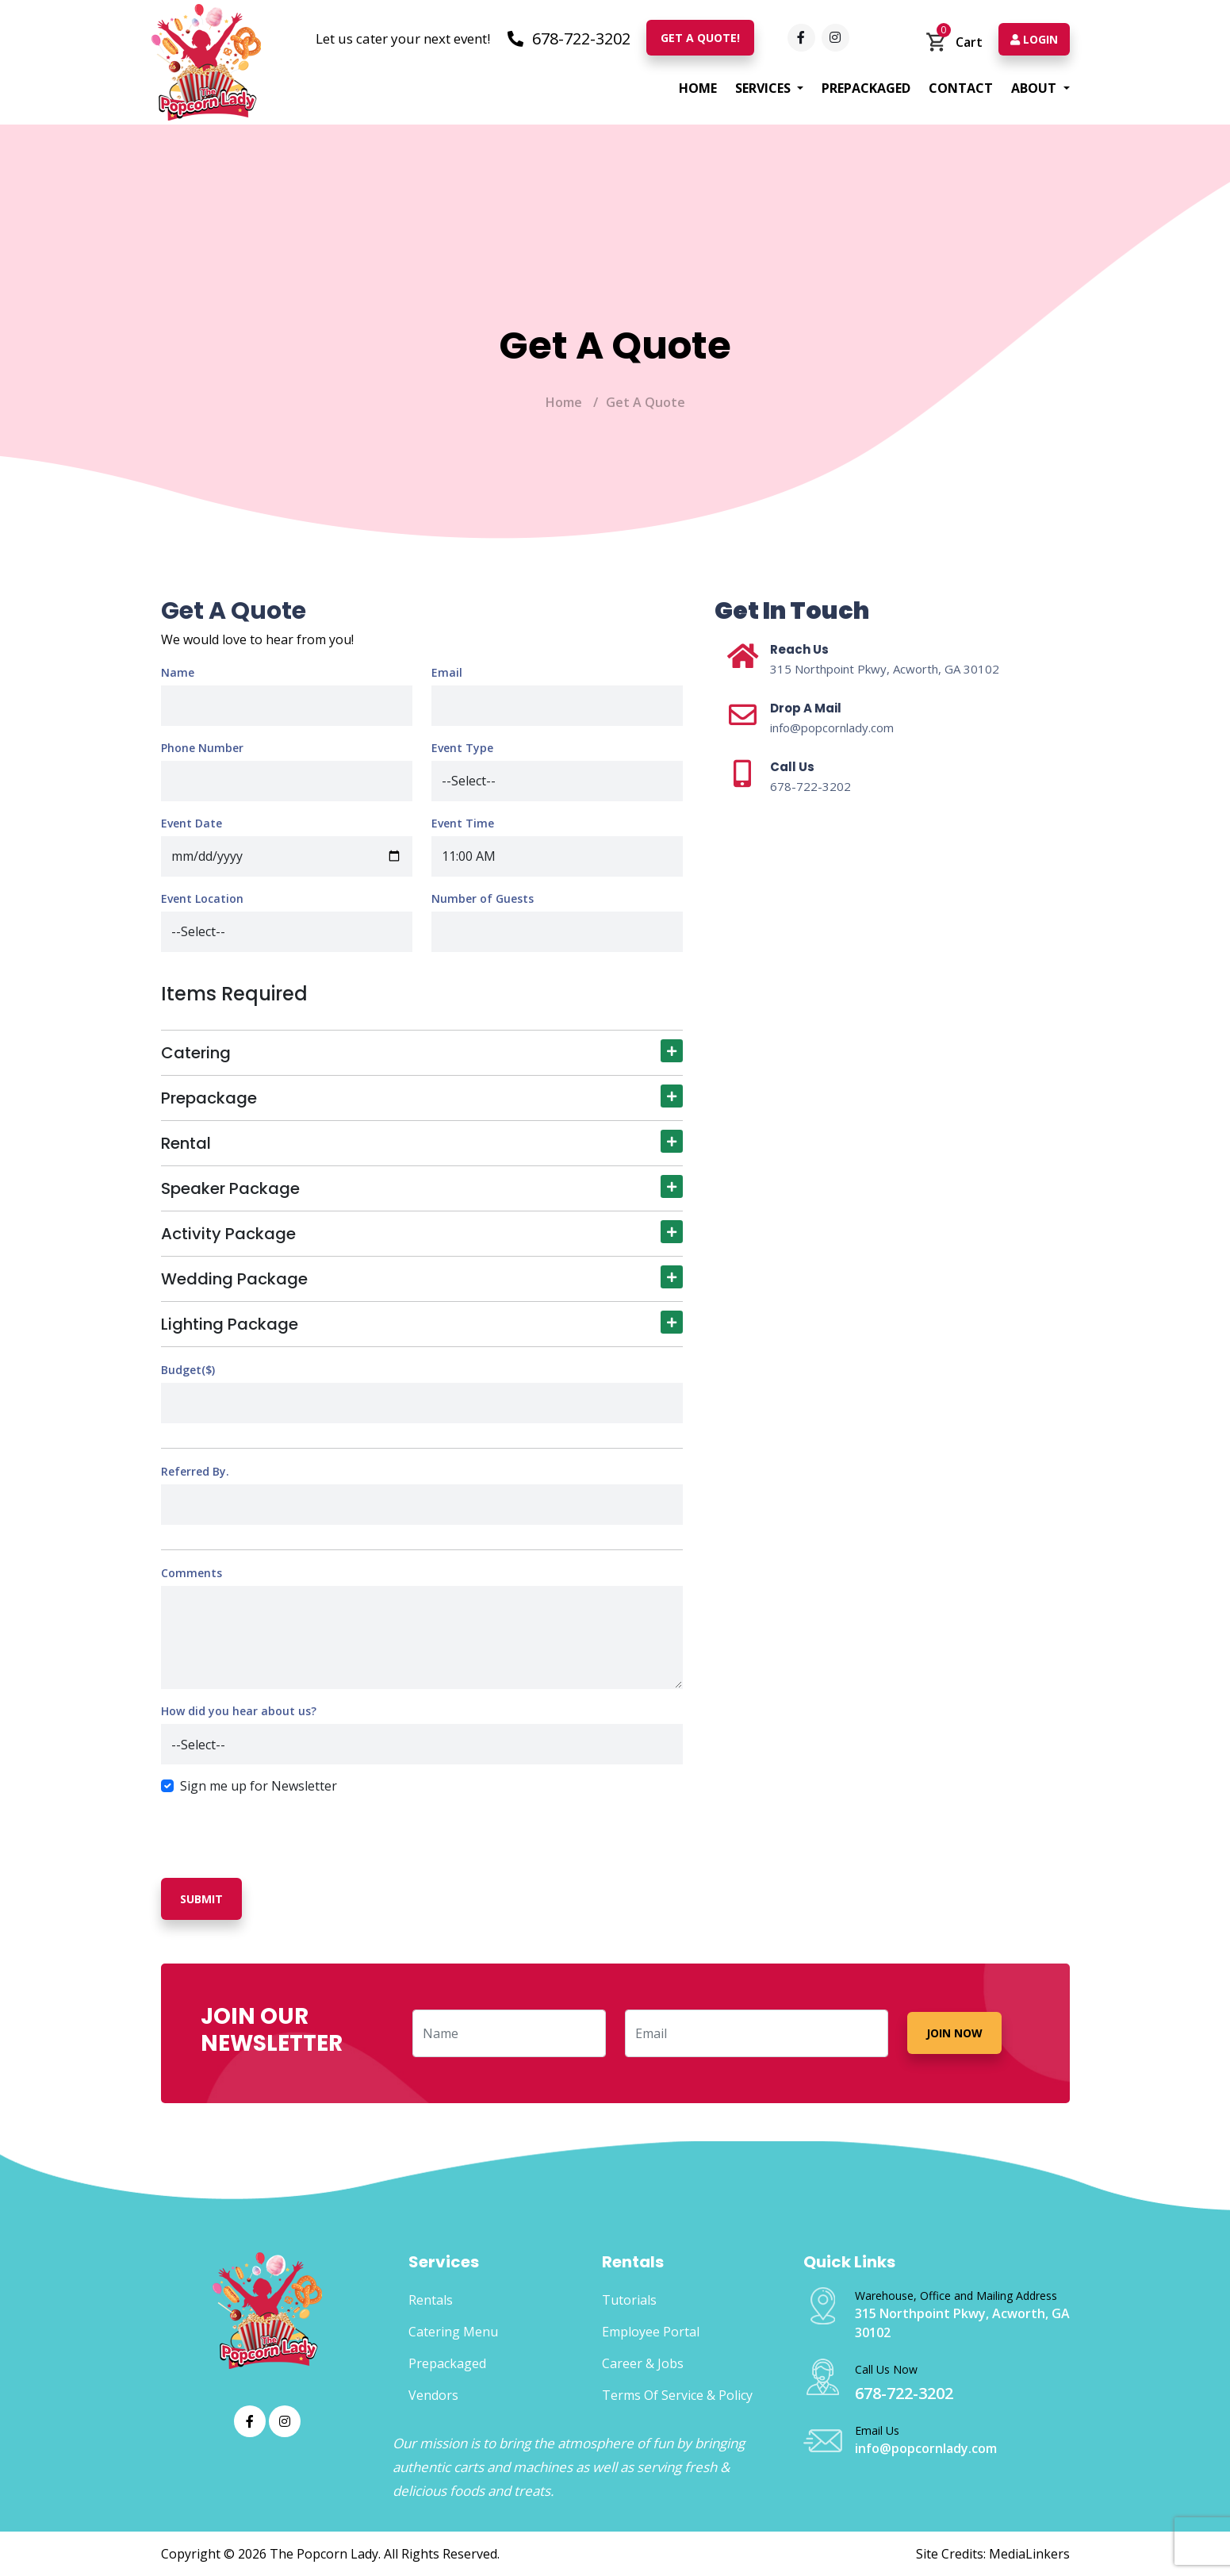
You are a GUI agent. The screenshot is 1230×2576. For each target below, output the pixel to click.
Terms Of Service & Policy (677, 2395)
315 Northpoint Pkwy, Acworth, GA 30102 (884, 669)
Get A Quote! (700, 37)
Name (177, 672)
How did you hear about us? (238, 1710)
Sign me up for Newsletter (258, 1786)
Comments (191, 1572)
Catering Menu (453, 2331)
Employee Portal (650, 2331)
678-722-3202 (569, 38)
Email (446, 672)
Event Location (202, 898)
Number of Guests (482, 898)
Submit (201, 1898)
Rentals (430, 2300)
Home (698, 88)
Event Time (462, 823)
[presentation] (281, 1828)
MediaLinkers (1029, 2554)
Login (1034, 39)
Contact (961, 88)
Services (764, 88)
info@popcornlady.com (832, 727)
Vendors (433, 2395)
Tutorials (629, 2300)
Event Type (462, 747)
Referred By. (195, 1471)
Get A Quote (645, 402)
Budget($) (188, 1369)
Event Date (191, 823)
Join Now (954, 2032)
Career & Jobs (643, 2363)
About (1035, 88)
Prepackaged (866, 88)
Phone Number (202, 747)
